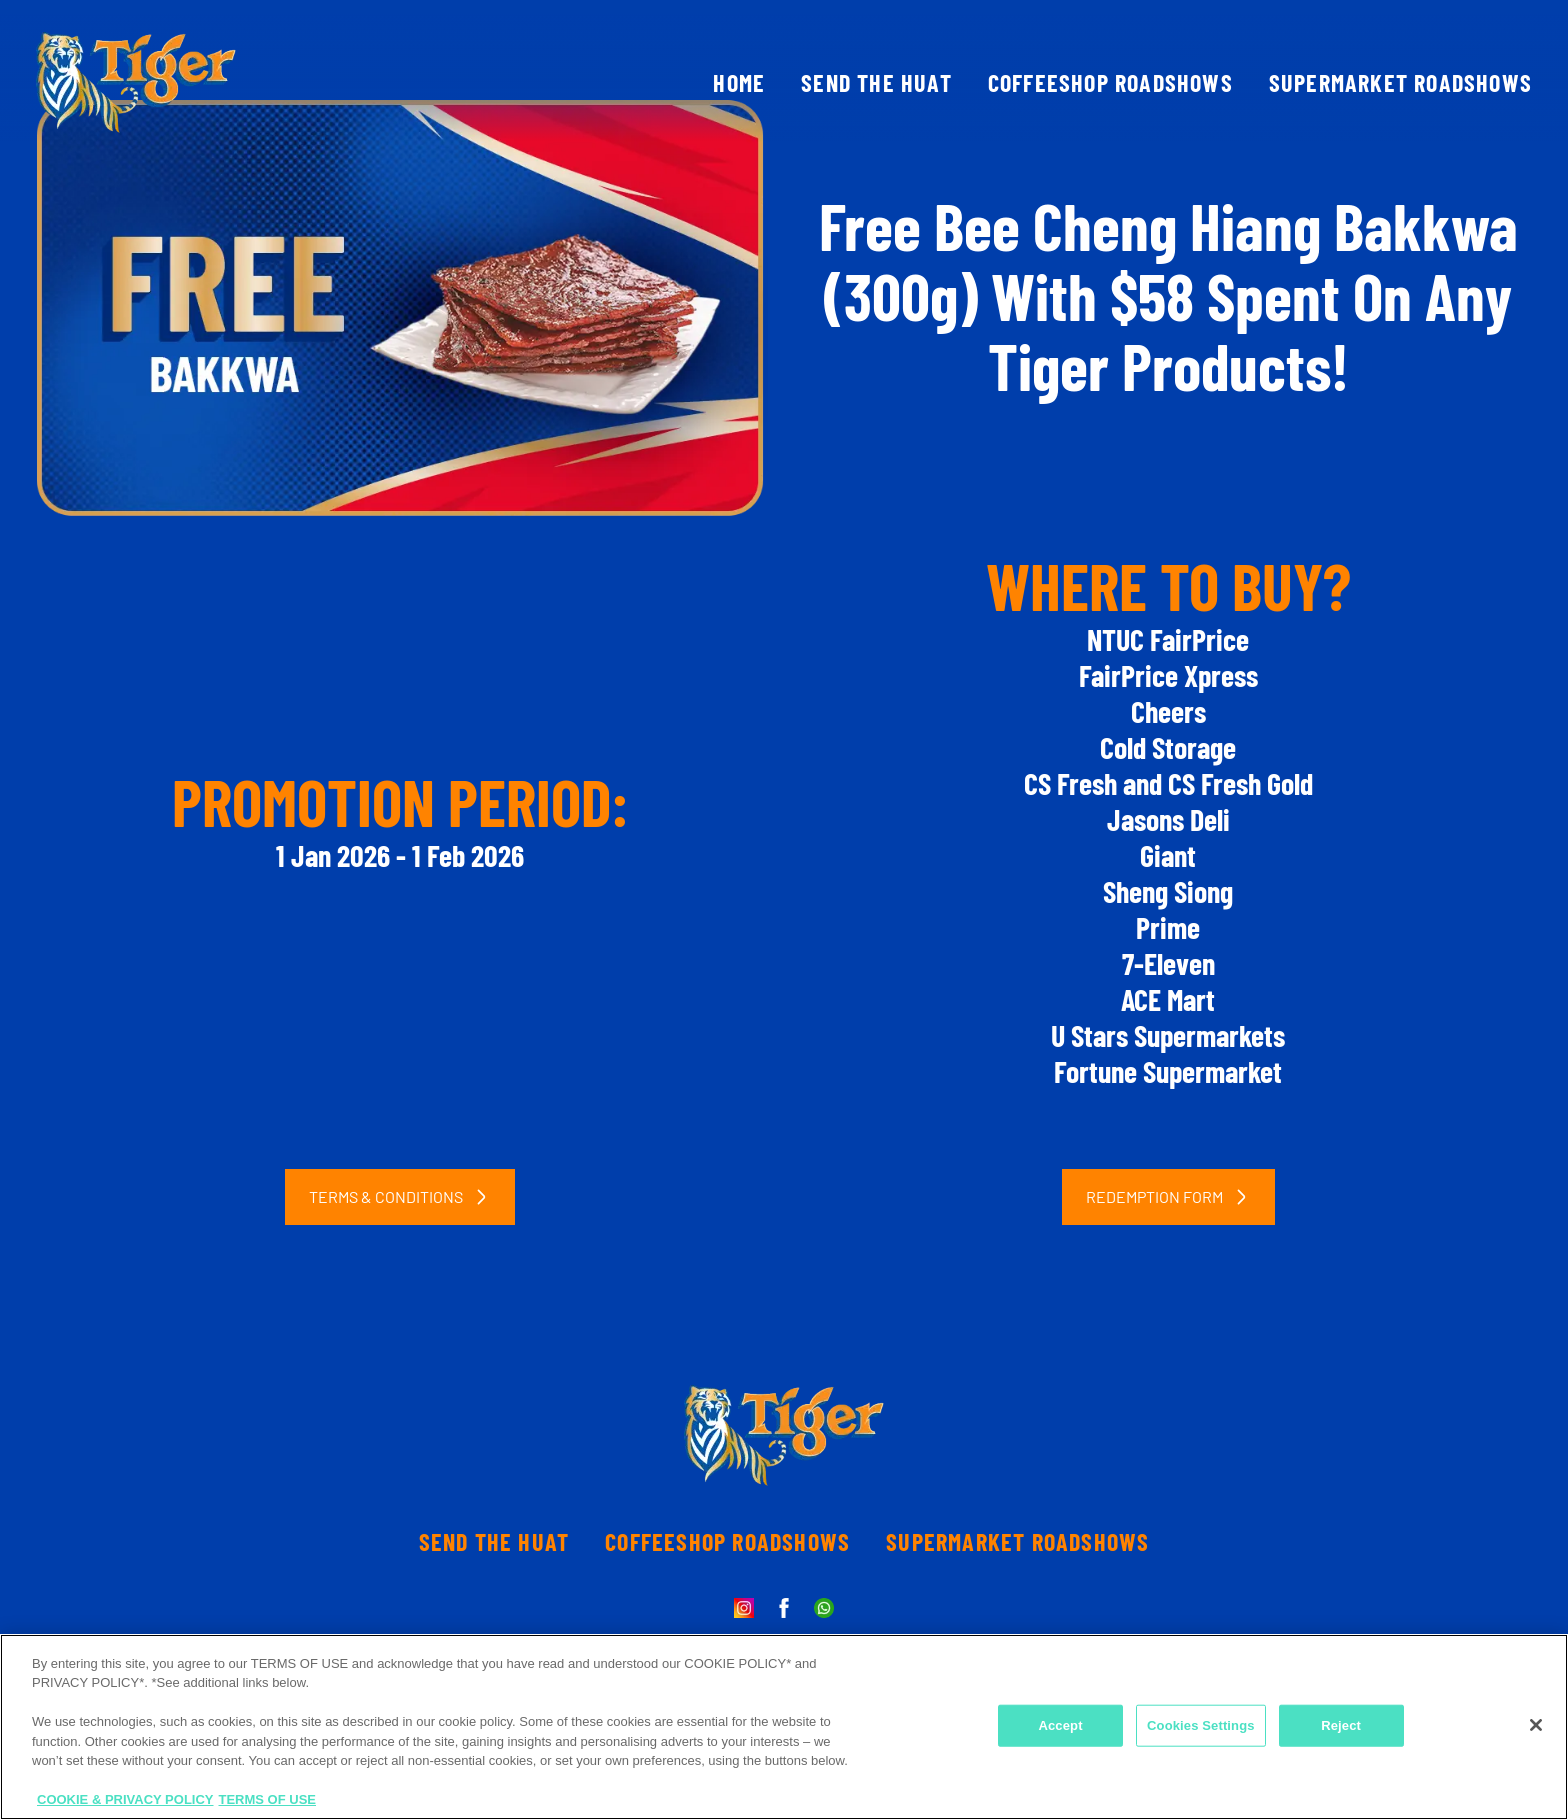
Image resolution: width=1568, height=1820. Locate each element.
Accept (1060, 1725)
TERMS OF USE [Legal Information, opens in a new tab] (268, 1799)
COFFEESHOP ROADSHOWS (1110, 82)
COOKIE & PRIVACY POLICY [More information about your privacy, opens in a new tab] (125, 1799)
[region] (784, 1727)
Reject (1341, 1725)
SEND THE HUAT (876, 82)
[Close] (1536, 1725)
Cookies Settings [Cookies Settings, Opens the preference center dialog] (1201, 1725)
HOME (739, 82)
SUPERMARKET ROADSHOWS (1400, 82)
